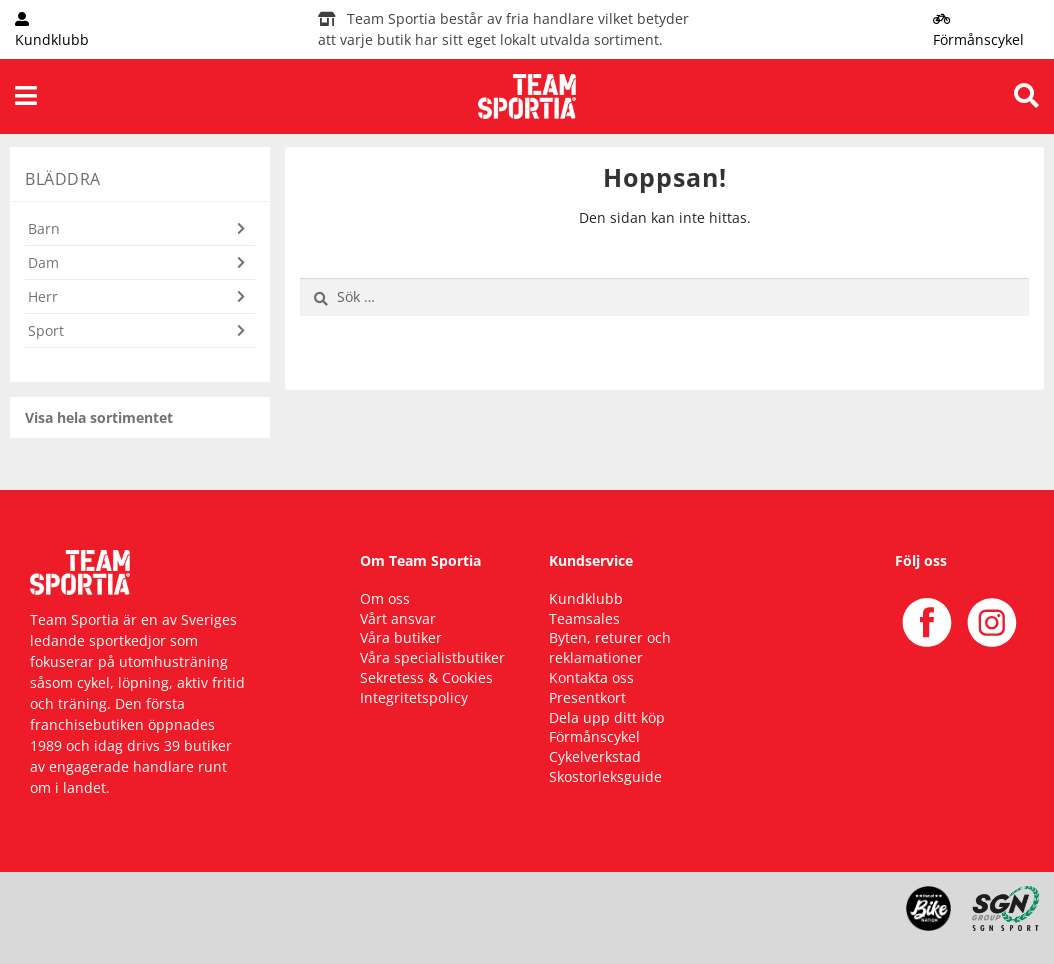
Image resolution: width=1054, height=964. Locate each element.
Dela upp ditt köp (607, 717)
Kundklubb (586, 598)
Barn (44, 228)
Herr (43, 296)
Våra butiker (401, 637)
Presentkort (587, 697)
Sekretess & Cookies (426, 677)
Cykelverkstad (595, 756)
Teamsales (584, 618)
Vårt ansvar (398, 618)
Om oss (385, 598)
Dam (43, 262)
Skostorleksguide (605, 776)
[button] (140, 240)
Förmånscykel (594, 736)
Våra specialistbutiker (432, 657)
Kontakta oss (591, 677)
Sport (46, 330)
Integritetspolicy (414, 697)
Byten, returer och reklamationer (610, 647)
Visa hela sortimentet (99, 417)
